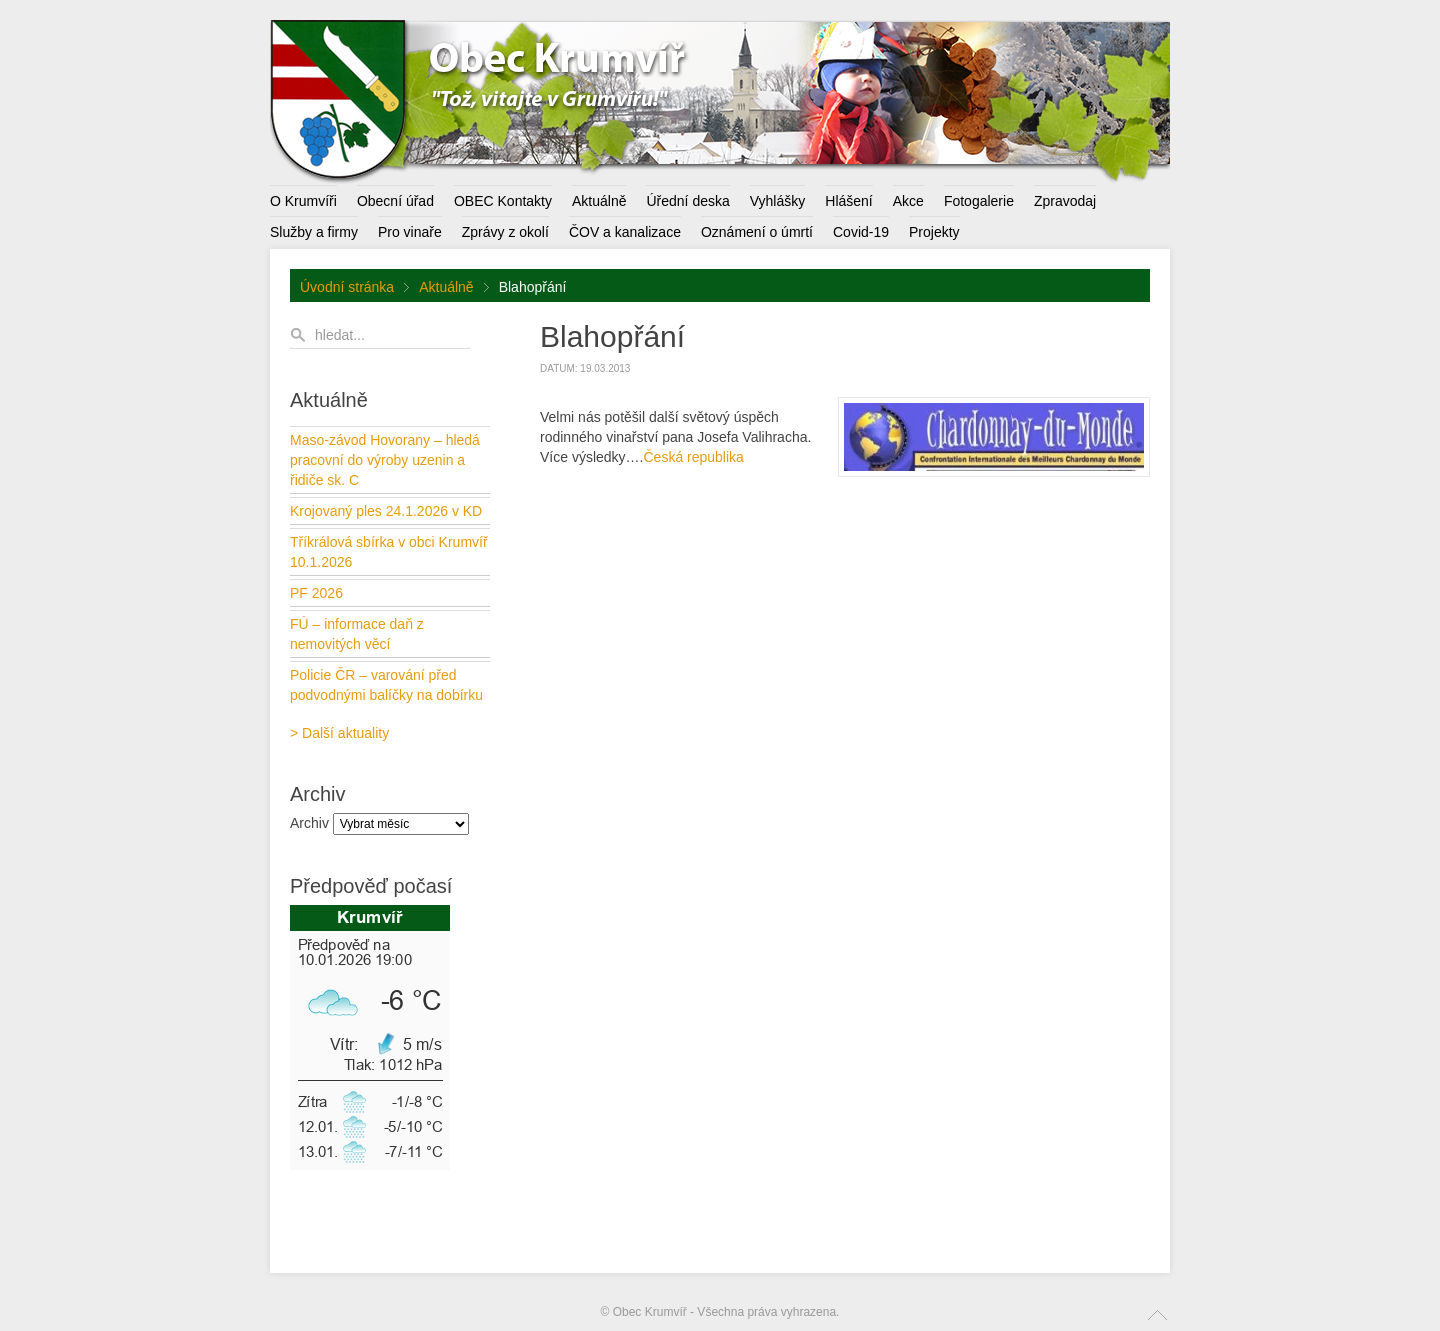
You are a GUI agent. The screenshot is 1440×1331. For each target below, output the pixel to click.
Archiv (309, 823)
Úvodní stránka (347, 287)
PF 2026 (316, 593)
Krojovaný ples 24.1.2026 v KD (386, 511)
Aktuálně (446, 287)
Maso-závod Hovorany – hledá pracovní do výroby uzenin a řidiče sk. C (385, 460)
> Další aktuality (339, 733)
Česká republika (693, 457)
